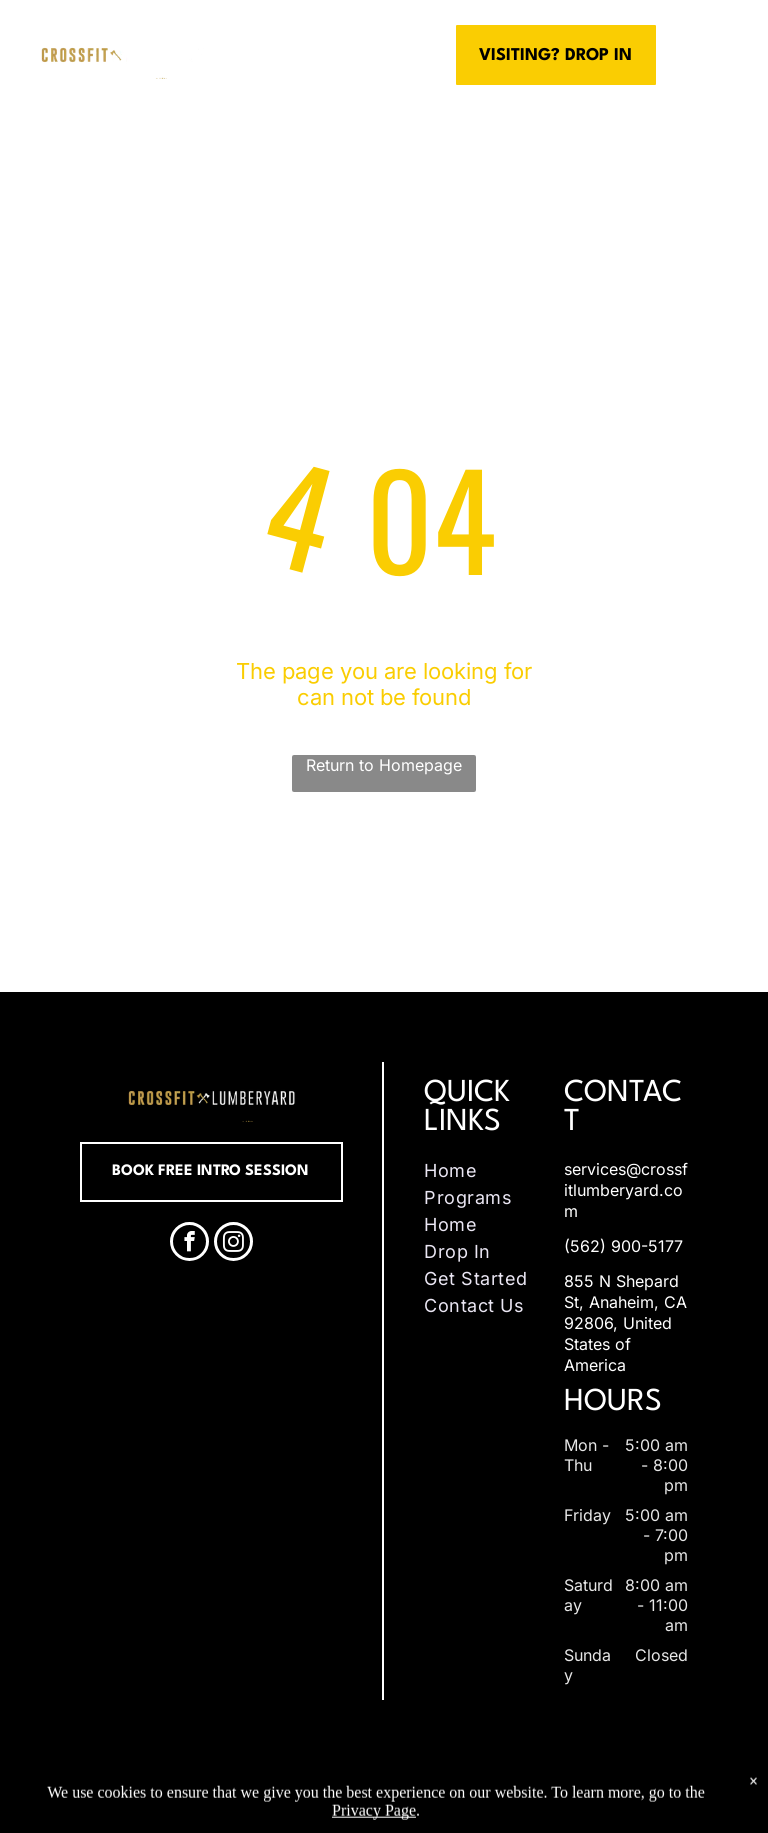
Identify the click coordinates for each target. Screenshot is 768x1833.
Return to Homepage (384, 765)
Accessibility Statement (481, 1787)
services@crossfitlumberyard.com (626, 1190)
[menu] (724, 55)
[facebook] (189, 1244)
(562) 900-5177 (623, 1246)
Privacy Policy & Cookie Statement (316, 1787)
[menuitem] (488, 1170)
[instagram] (233, 1244)
